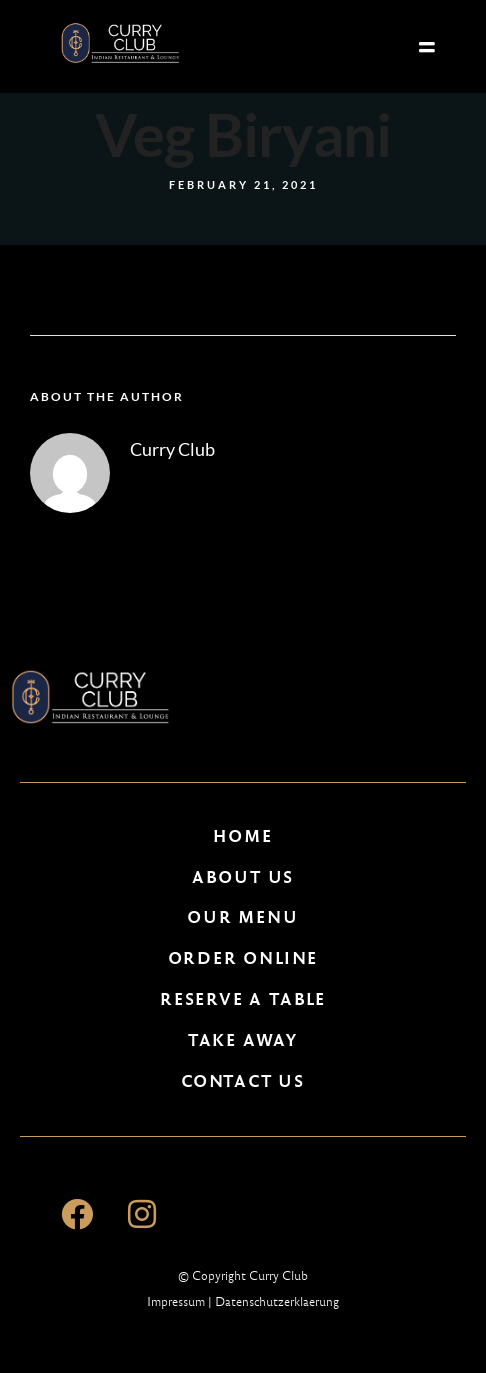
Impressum (176, 1302)
